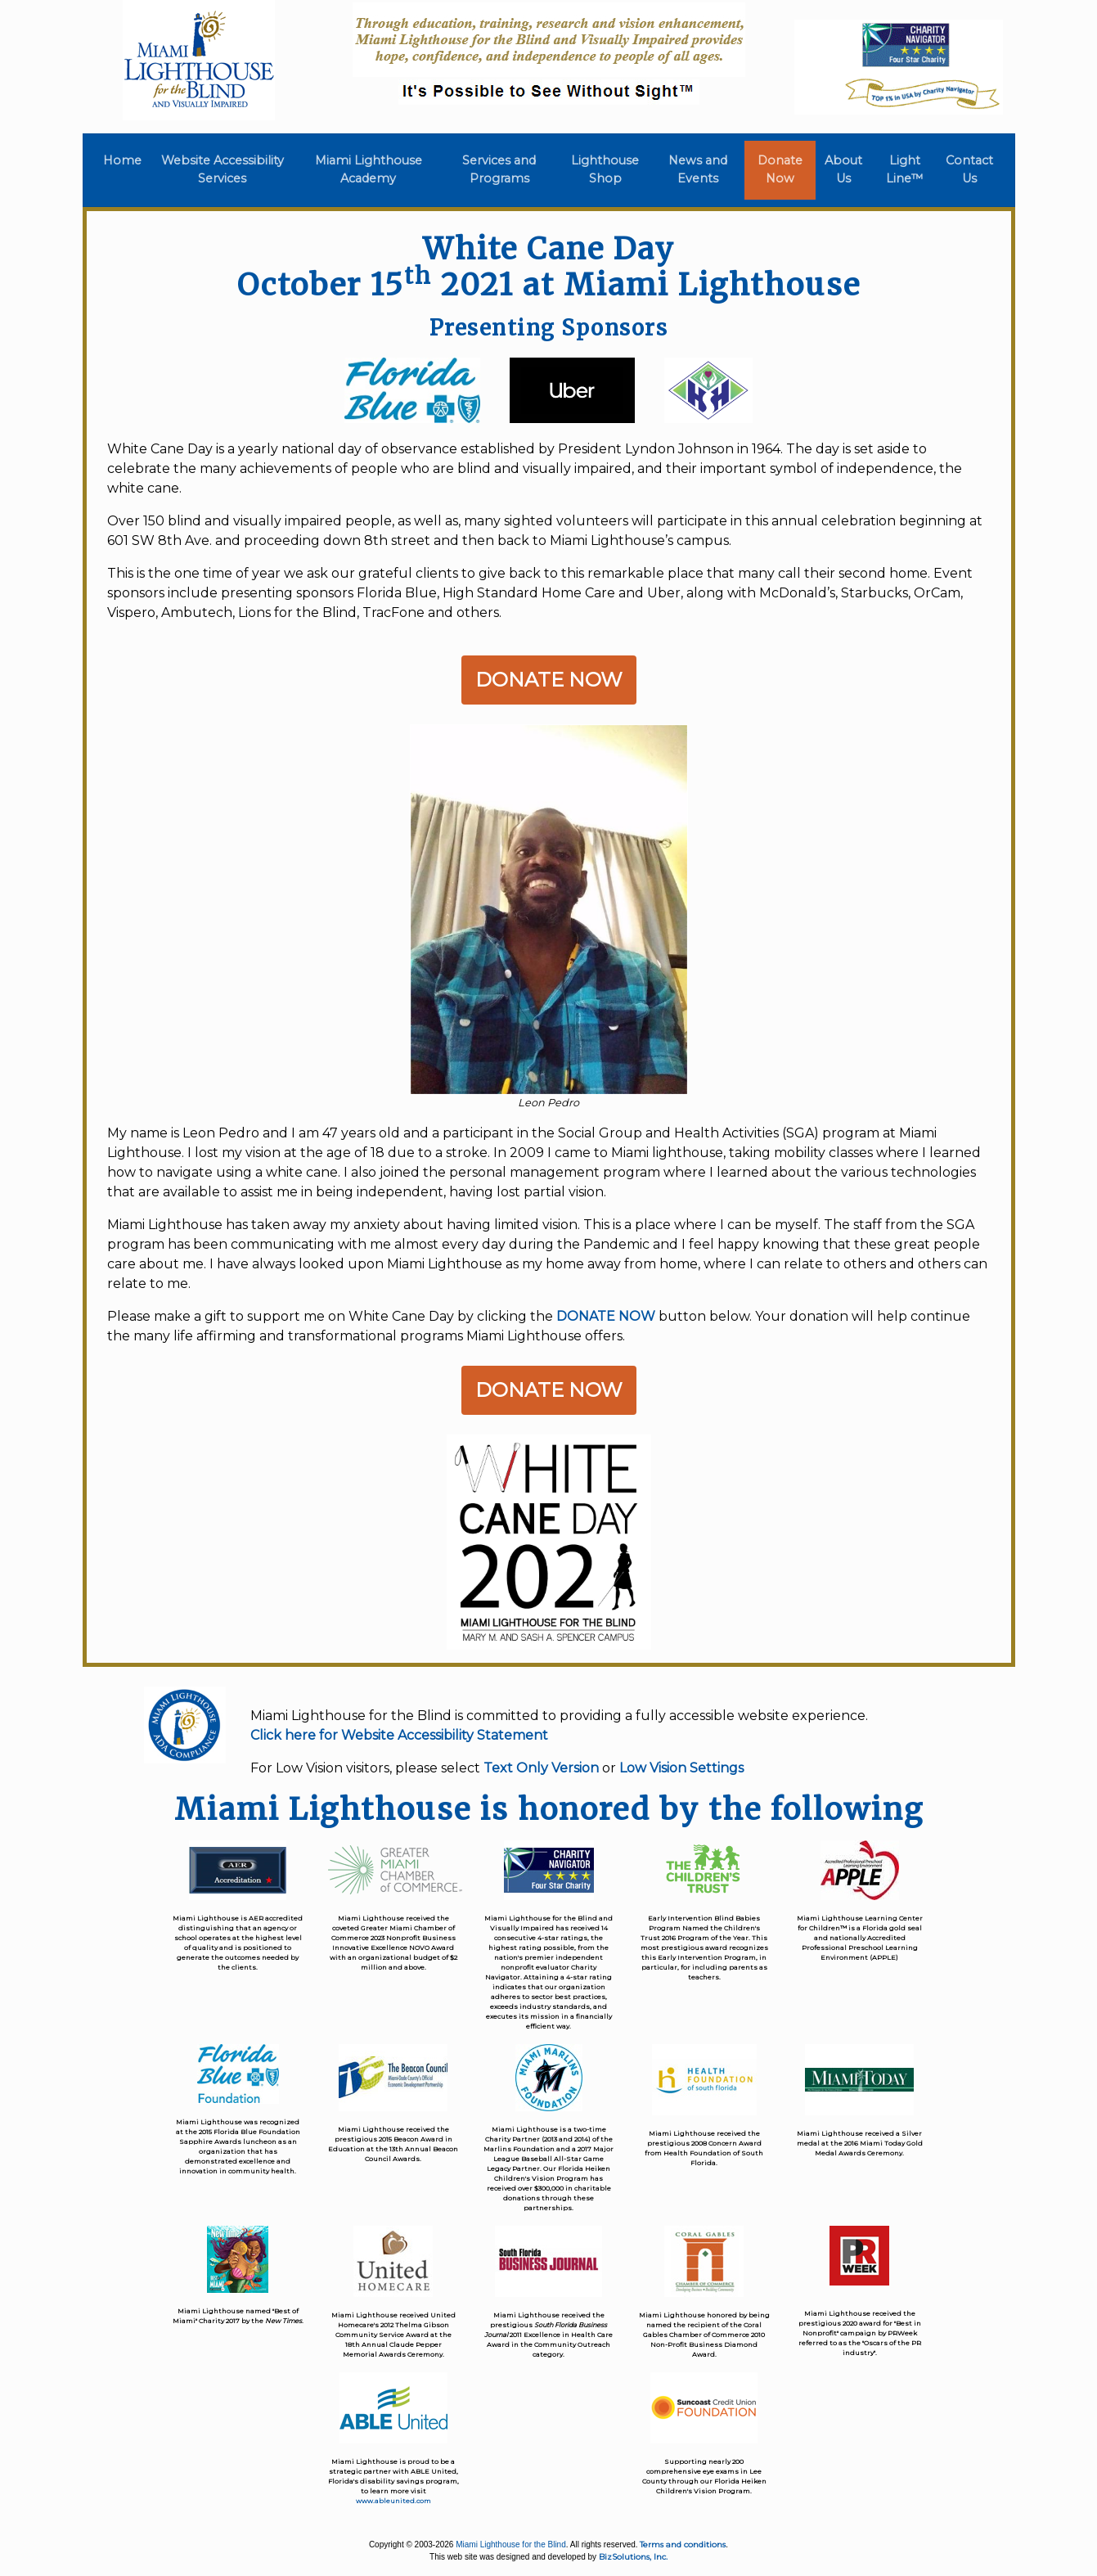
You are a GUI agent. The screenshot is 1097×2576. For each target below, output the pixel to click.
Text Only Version (541, 1768)
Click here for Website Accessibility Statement (399, 1735)
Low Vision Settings (681, 1768)
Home (125, 160)
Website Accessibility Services (222, 169)
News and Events (697, 169)
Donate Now (780, 169)
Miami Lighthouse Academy (368, 169)
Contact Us (969, 169)
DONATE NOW (605, 1316)
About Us (843, 169)
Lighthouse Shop (605, 169)
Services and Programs (499, 169)
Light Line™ (905, 169)
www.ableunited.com (393, 2501)
